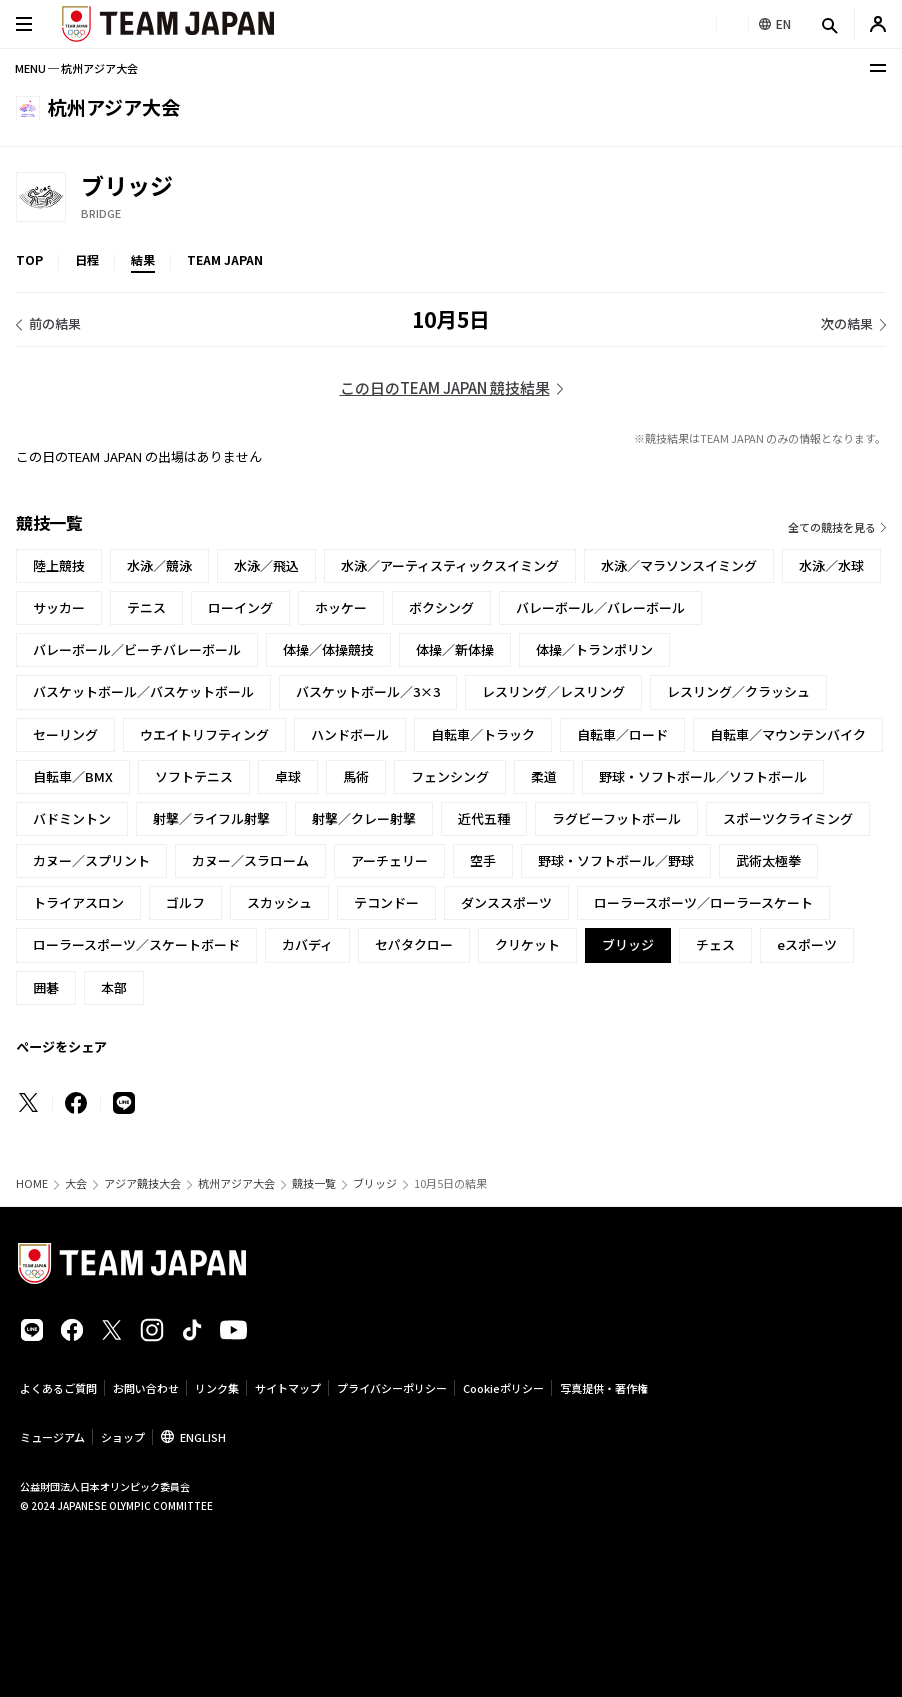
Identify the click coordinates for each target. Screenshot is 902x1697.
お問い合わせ (146, 1388)
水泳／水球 (831, 565)
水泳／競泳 (159, 565)
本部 (114, 987)
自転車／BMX (73, 776)
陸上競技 (59, 565)
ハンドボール (350, 734)
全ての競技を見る (832, 527)
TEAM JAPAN (225, 259)
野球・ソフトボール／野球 (616, 860)
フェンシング (450, 776)
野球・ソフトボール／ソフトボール (703, 776)
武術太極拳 (768, 860)
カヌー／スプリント (91, 860)
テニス (146, 607)
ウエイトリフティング (204, 734)
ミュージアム (52, 1437)
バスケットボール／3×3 (368, 691)
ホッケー (341, 607)
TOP (29, 259)
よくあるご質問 (58, 1388)
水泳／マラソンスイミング (679, 565)
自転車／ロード (622, 734)
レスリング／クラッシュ (738, 691)
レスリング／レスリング (553, 691)
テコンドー (386, 902)
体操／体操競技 (328, 649)
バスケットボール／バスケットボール (143, 691)
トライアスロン (78, 902)
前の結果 (55, 323)
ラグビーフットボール (616, 818)
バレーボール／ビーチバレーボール (137, 649)
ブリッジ (375, 1183)
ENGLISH (203, 1437)
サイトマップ (288, 1388)
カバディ (307, 944)
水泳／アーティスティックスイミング (450, 565)
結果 (143, 259)
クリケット (527, 944)
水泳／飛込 (266, 565)
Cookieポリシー (503, 1388)
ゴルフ (185, 902)
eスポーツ (807, 944)
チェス (715, 944)
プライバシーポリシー (392, 1388)
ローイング (240, 607)
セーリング (65, 734)
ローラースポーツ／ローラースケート (703, 902)
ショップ (123, 1437)
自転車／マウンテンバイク (788, 734)
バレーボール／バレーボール (600, 607)
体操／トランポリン (594, 649)
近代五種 (484, 818)
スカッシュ (279, 902)
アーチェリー (389, 860)
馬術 (356, 776)
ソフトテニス (194, 776)
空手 (483, 860)
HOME (32, 1183)
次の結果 (847, 323)
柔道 (544, 776)
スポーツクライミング (788, 818)
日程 (87, 259)
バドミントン (72, 818)
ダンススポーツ (506, 902)
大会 (76, 1183)
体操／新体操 (455, 649)
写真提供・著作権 (604, 1388)
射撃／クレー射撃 (364, 818)
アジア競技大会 (142, 1183)
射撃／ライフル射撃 (211, 818)
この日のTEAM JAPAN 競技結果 (445, 387)
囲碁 (46, 987)
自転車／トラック (483, 734)
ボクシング (441, 607)
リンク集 (217, 1388)
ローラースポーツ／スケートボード (136, 944)
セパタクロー (414, 944)
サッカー (59, 607)
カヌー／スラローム (250, 860)
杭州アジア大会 (236, 1183)
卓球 (288, 776)
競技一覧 (314, 1183)
